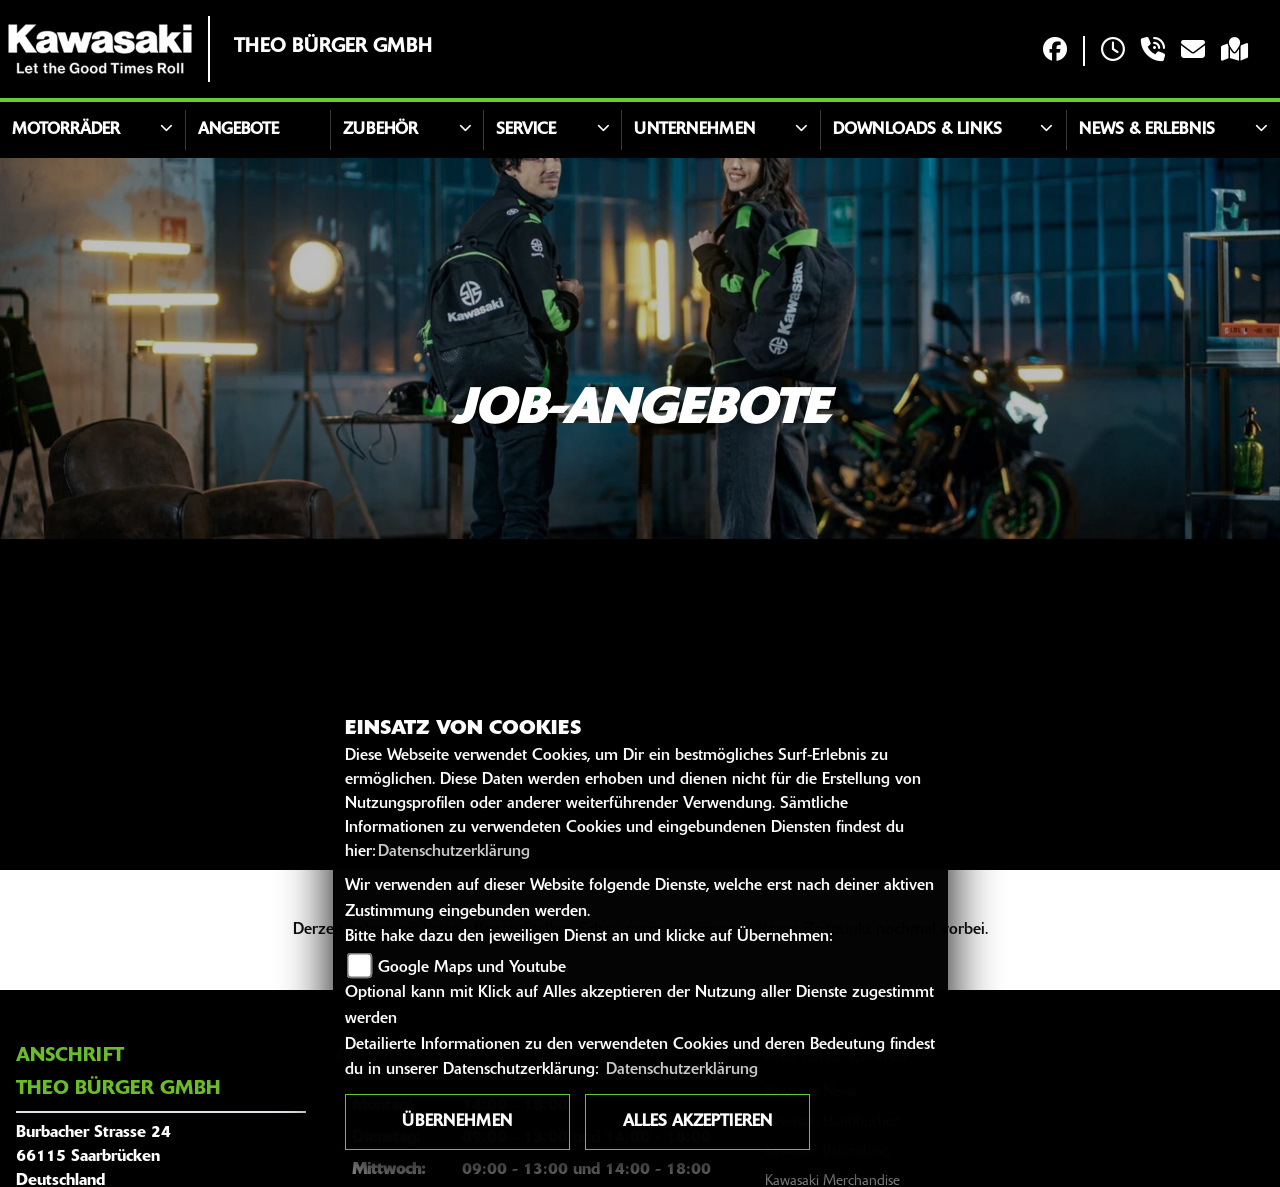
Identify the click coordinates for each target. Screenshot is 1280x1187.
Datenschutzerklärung (454, 852)
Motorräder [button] (66, 130)
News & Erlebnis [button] (1147, 130)
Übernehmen (457, 1122)
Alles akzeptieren (697, 1122)
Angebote (238, 130)
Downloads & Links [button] (917, 130)
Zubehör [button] (380, 130)
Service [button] (526, 130)
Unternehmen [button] (694, 130)
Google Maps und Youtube (472, 968)
